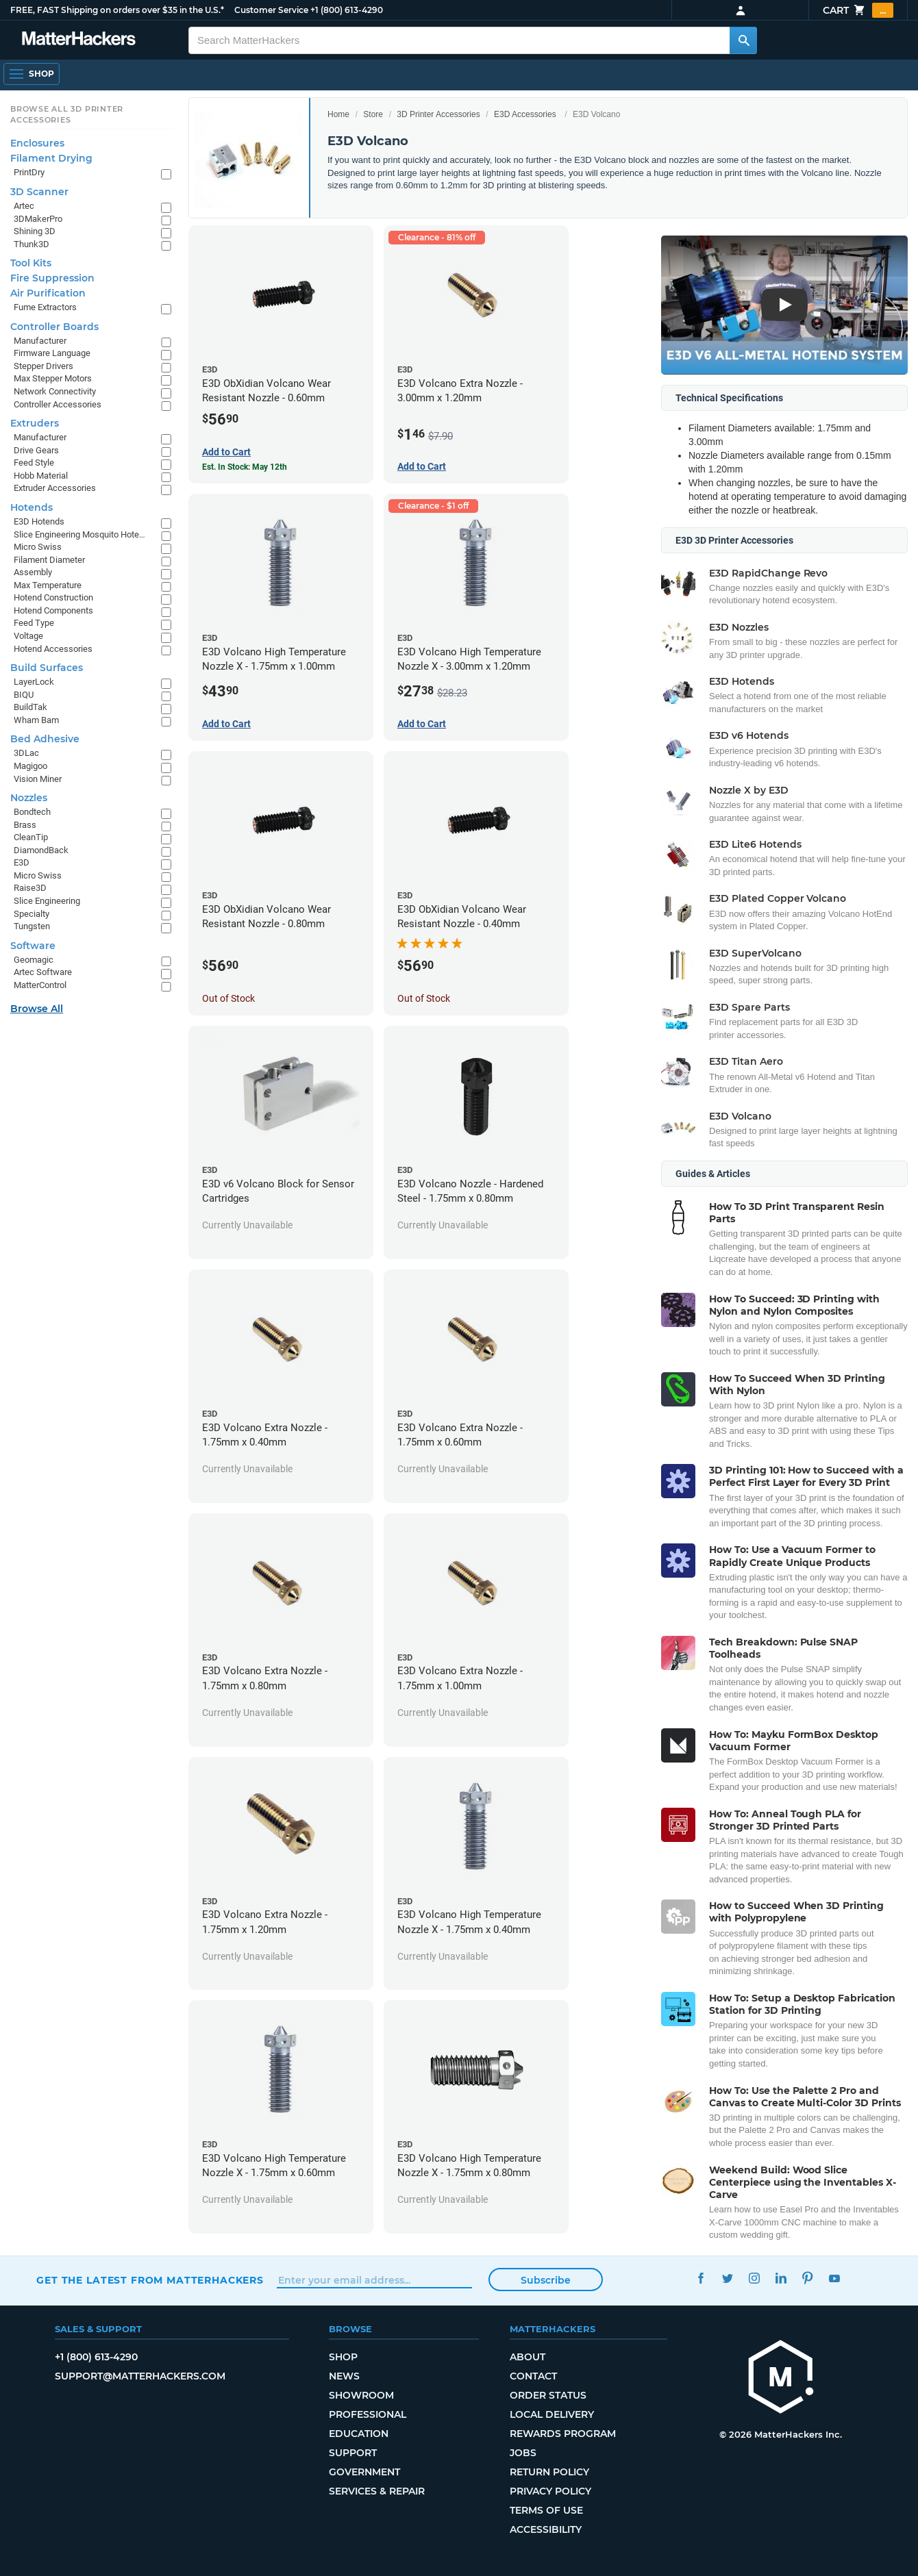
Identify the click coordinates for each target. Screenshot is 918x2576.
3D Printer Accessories (438, 114)
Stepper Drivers (43, 366)
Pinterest (807, 2278)
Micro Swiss (38, 547)
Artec (24, 206)
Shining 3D (34, 231)
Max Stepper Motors (53, 378)
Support (353, 2453)
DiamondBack (41, 850)
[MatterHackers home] (781, 2378)
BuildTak (30, 707)
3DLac (26, 753)
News (344, 2376)
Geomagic (33, 960)
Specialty (31, 914)
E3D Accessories (525, 114)
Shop (343, 2357)
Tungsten (32, 926)
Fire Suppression (52, 278)
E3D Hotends (39, 521)
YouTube (834, 2278)
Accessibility (546, 2529)
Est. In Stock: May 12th (244, 467)
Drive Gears (36, 450)
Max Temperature (48, 585)
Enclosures (37, 143)
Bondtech (32, 812)
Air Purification (48, 293)
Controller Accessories (57, 404)
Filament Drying (51, 158)
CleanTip (31, 837)
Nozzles (28, 798)
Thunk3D (31, 244)
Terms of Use (546, 2510)
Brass (25, 825)
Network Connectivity (55, 391)
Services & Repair (377, 2491)
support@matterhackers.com (140, 2376)
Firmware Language (52, 353)
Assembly (33, 572)
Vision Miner (38, 779)
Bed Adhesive (44, 739)
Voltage (28, 636)
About (527, 2357)
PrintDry (29, 172)
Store (373, 114)
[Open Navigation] (31, 74)
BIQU (24, 695)
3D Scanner (39, 192)
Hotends (31, 507)
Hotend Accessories (53, 649)
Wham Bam (36, 720)
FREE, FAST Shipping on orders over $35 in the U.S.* (117, 10)
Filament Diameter (49, 560)
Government (364, 2472)
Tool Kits (30, 263)
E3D (21, 862)
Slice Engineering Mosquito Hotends (80, 534)
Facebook (700, 2278)
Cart (858, 10)
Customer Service (271, 10)
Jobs (523, 2453)
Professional (367, 2414)
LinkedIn (781, 2278)
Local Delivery (552, 2414)
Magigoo (30, 766)
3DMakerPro (38, 219)
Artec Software (43, 972)
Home (338, 114)
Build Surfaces (46, 667)
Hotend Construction (53, 597)
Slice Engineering (47, 901)
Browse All (36, 1008)
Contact (533, 2376)
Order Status (548, 2395)
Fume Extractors (45, 307)
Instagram (754, 2278)
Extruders (34, 423)
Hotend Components (53, 610)
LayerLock (34, 682)
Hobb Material (41, 475)
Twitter (727, 2278)
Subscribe (546, 2280)
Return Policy (549, 2472)
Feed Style (34, 462)
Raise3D (30, 888)
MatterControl (40, 985)
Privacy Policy (550, 2491)
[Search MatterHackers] (743, 40)
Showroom (361, 2395)
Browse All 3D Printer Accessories (66, 114)
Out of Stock (228, 998)
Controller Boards (54, 326)
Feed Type (34, 623)
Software (32, 945)
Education (358, 2433)
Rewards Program (563, 2433)
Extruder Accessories (55, 488)
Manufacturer (40, 341)
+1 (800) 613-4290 (346, 10)
